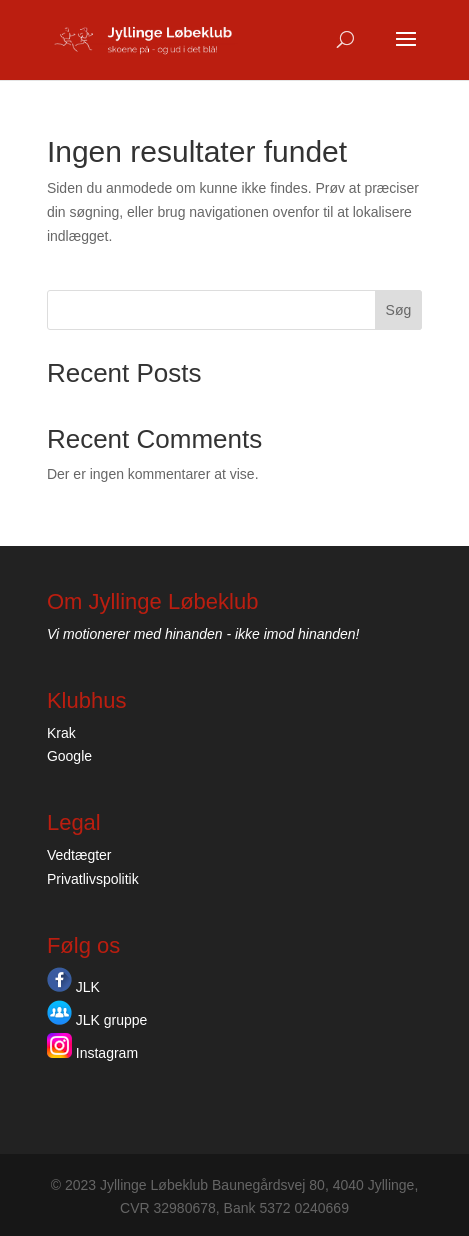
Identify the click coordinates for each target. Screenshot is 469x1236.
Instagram (92, 1053)
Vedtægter (79, 855)
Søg (399, 310)
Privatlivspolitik (93, 879)
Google (69, 756)
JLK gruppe (97, 1020)
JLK (73, 987)
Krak (61, 733)
